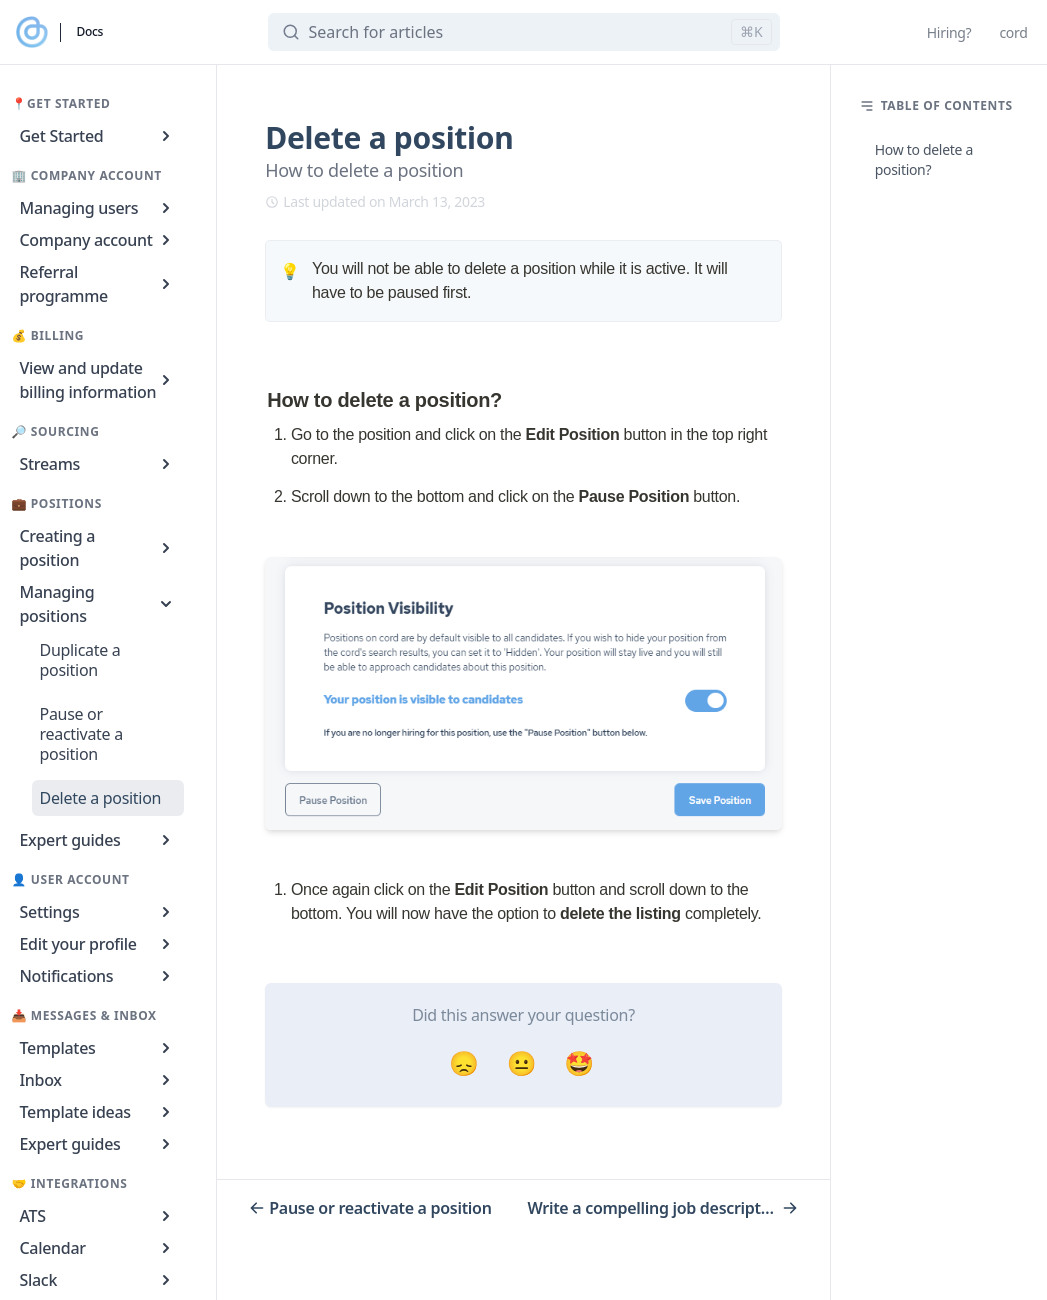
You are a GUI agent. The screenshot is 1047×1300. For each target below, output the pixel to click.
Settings (98, 912)
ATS (98, 1216)
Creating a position (98, 548)
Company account (98, 240)
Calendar (98, 1248)
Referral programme (98, 284)
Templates (98, 1048)
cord (1013, 32)
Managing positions (98, 604)
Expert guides (98, 840)
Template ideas (98, 1112)
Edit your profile (98, 944)
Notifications (98, 976)
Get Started (98, 136)
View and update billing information (98, 380)
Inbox (98, 1080)
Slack (98, 1280)
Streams (98, 464)
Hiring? (949, 32)
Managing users (98, 208)
